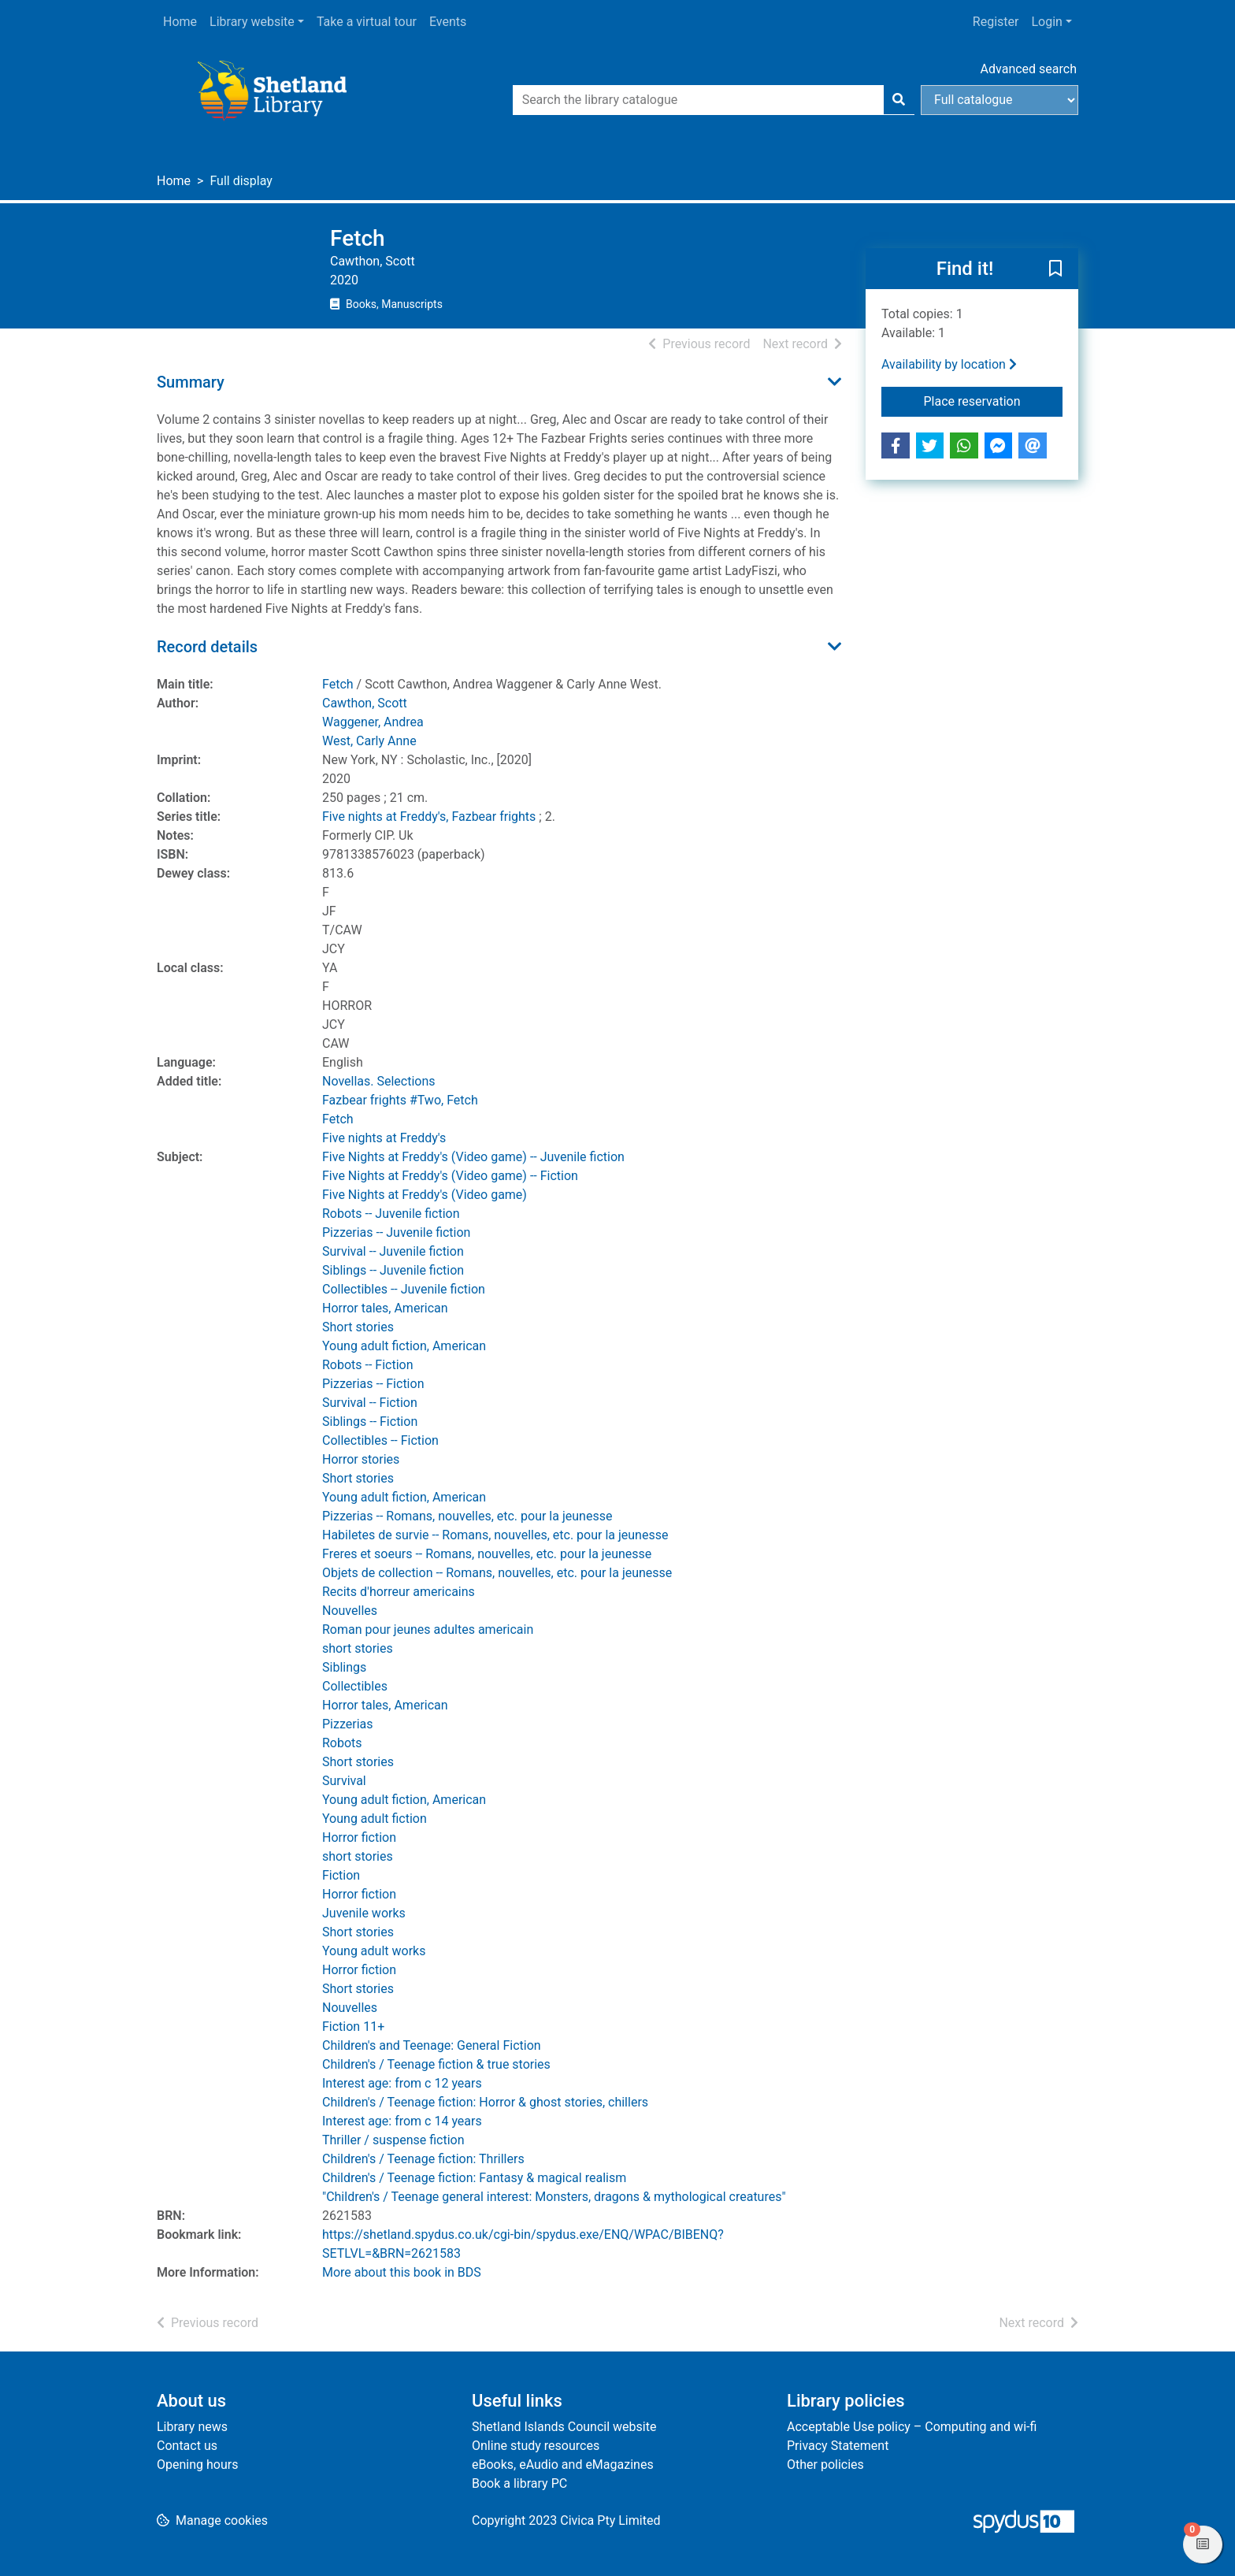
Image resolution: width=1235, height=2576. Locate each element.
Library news (192, 2426)
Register (996, 21)
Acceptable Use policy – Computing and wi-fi (912, 2426)
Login (1046, 21)
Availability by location (949, 364)
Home (180, 21)
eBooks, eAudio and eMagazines (563, 2464)
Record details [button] (207, 646)
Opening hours (197, 2464)
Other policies (825, 2464)
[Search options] (999, 100)
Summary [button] (190, 382)
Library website (252, 21)
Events (447, 21)
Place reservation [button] (993, 400)
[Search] (898, 100)
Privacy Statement (837, 2445)
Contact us (187, 2445)
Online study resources (535, 2445)
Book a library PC (519, 2483)
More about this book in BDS (401, 2272)
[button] (1055, 269)
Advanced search (1029, 68)
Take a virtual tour (367, 21)
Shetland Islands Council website (564, 2426)
